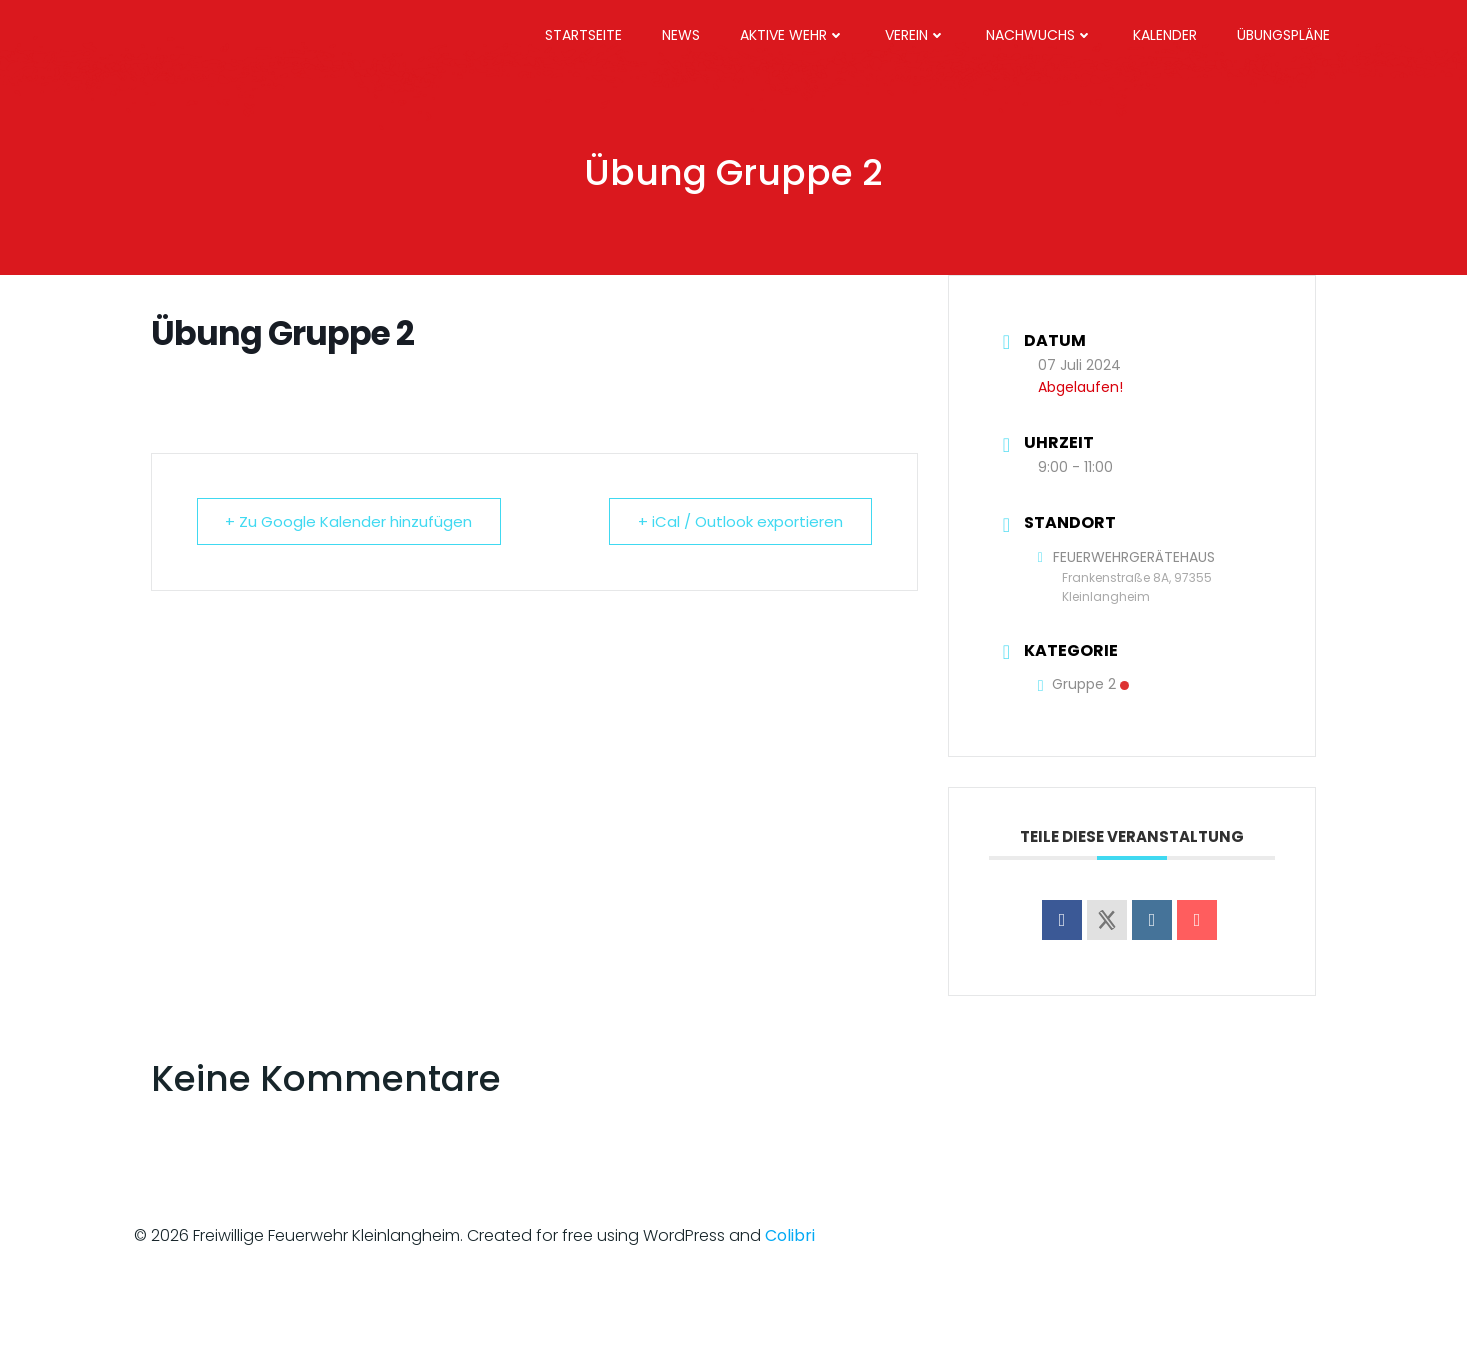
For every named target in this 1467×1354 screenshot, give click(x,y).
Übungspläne (1283, 35)
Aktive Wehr (792, 35)
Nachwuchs (1039, 35)
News (681, 35)
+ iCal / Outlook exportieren (740, 521)
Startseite (583, 35)
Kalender (1165, 35)
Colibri (790, 1235)
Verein (915, 35)
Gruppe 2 (1083, 684)
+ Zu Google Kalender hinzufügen (349, 521)
